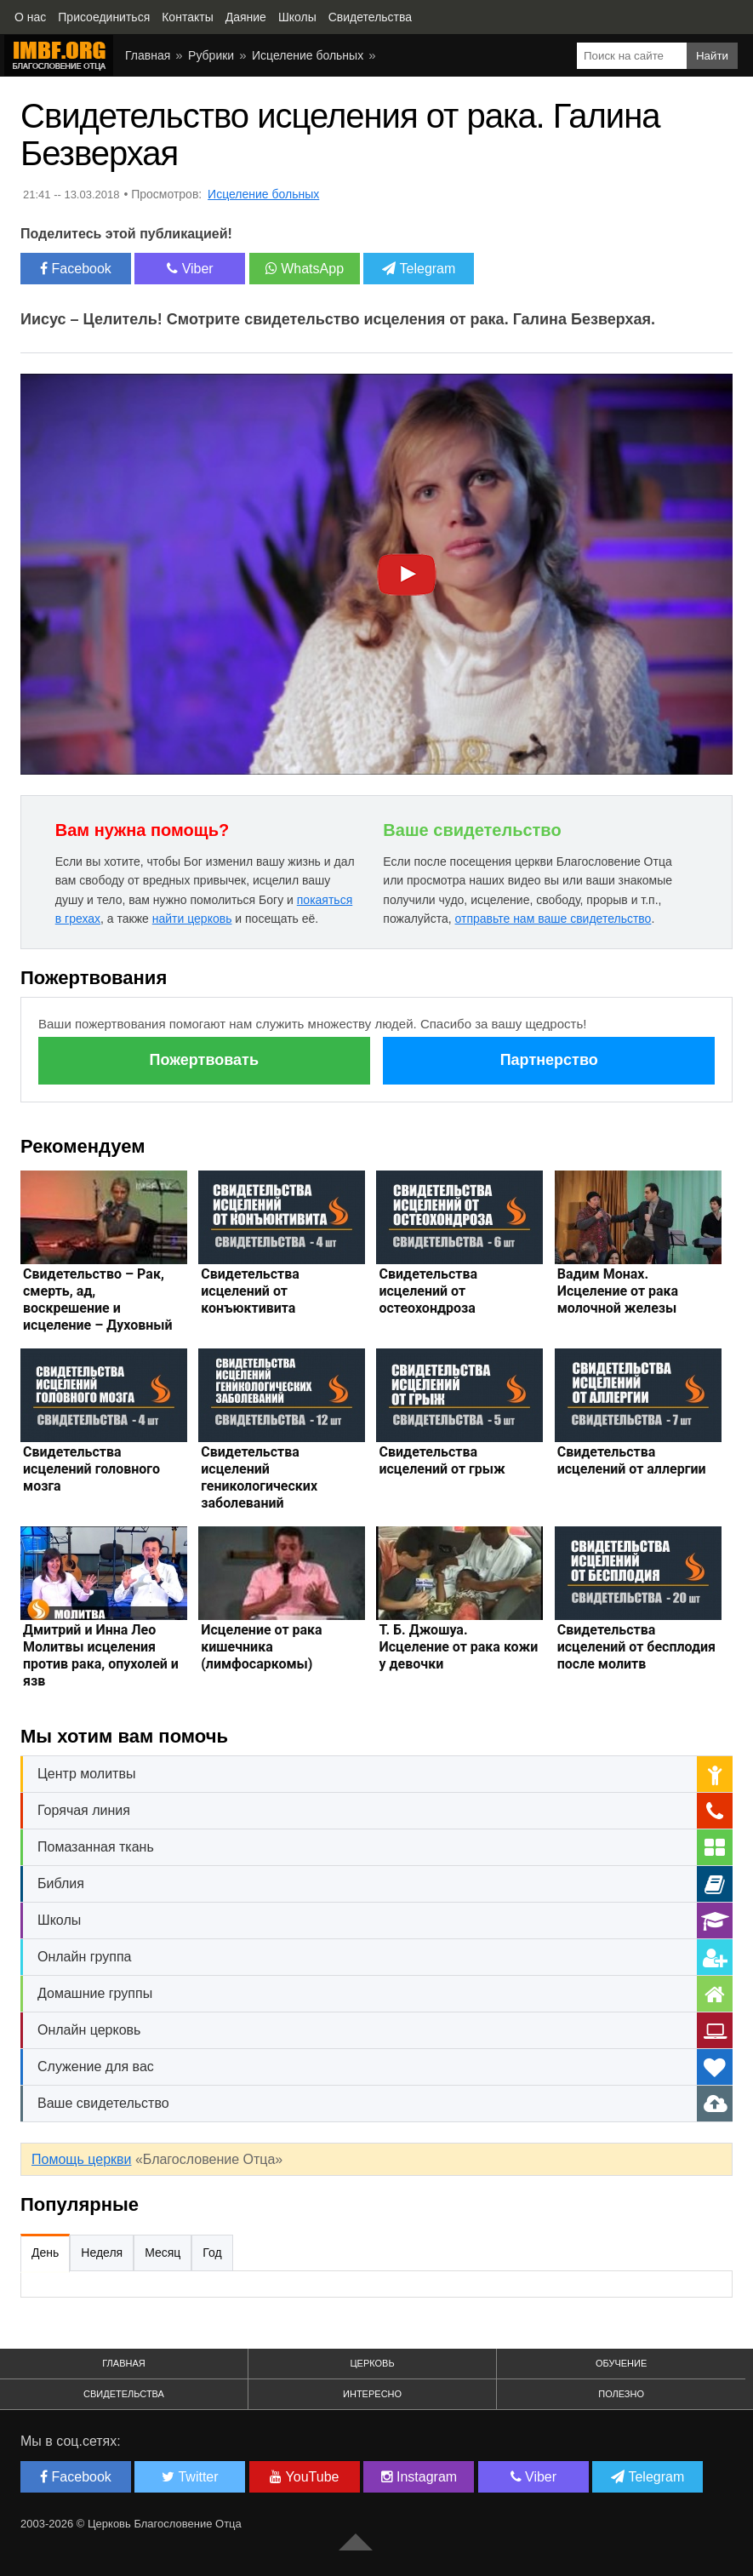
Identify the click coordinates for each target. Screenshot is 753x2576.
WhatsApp (304, 268)
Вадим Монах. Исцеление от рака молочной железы (617, 1291)
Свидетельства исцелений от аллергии (631, 1460)
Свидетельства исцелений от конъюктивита (250, 1291)
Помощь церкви (81, 2159)
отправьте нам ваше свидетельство (553, 918)
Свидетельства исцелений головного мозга (91, 1469)
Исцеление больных (307, 55)
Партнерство (549, 1059)
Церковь (372, 2363)
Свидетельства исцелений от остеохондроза (428, 1291)
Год (212, 2252)
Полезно (621, 2394)
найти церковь (192, 918)
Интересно (372, 2394)
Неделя (102, 2252)
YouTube (304, 2477)
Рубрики (211, 55)
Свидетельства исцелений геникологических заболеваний (259, 1477)
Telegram (418, 268)
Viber (190, 268)
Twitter (190, 2477)
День (45, 2252)
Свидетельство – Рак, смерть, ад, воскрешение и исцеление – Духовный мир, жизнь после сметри (98, 1316)
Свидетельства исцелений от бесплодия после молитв (636, 1647)
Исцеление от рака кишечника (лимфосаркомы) (261, 1647)
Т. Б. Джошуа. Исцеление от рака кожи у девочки (458, 1647)
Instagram (419, 2477)
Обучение (621, 2363)
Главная (147, 55)
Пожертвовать (204, 1059)
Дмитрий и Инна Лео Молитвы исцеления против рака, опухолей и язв (101, 1655)
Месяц (162, 2252)
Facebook (75, 268)
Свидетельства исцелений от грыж (442, 1460)
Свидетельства (123, 2394)
